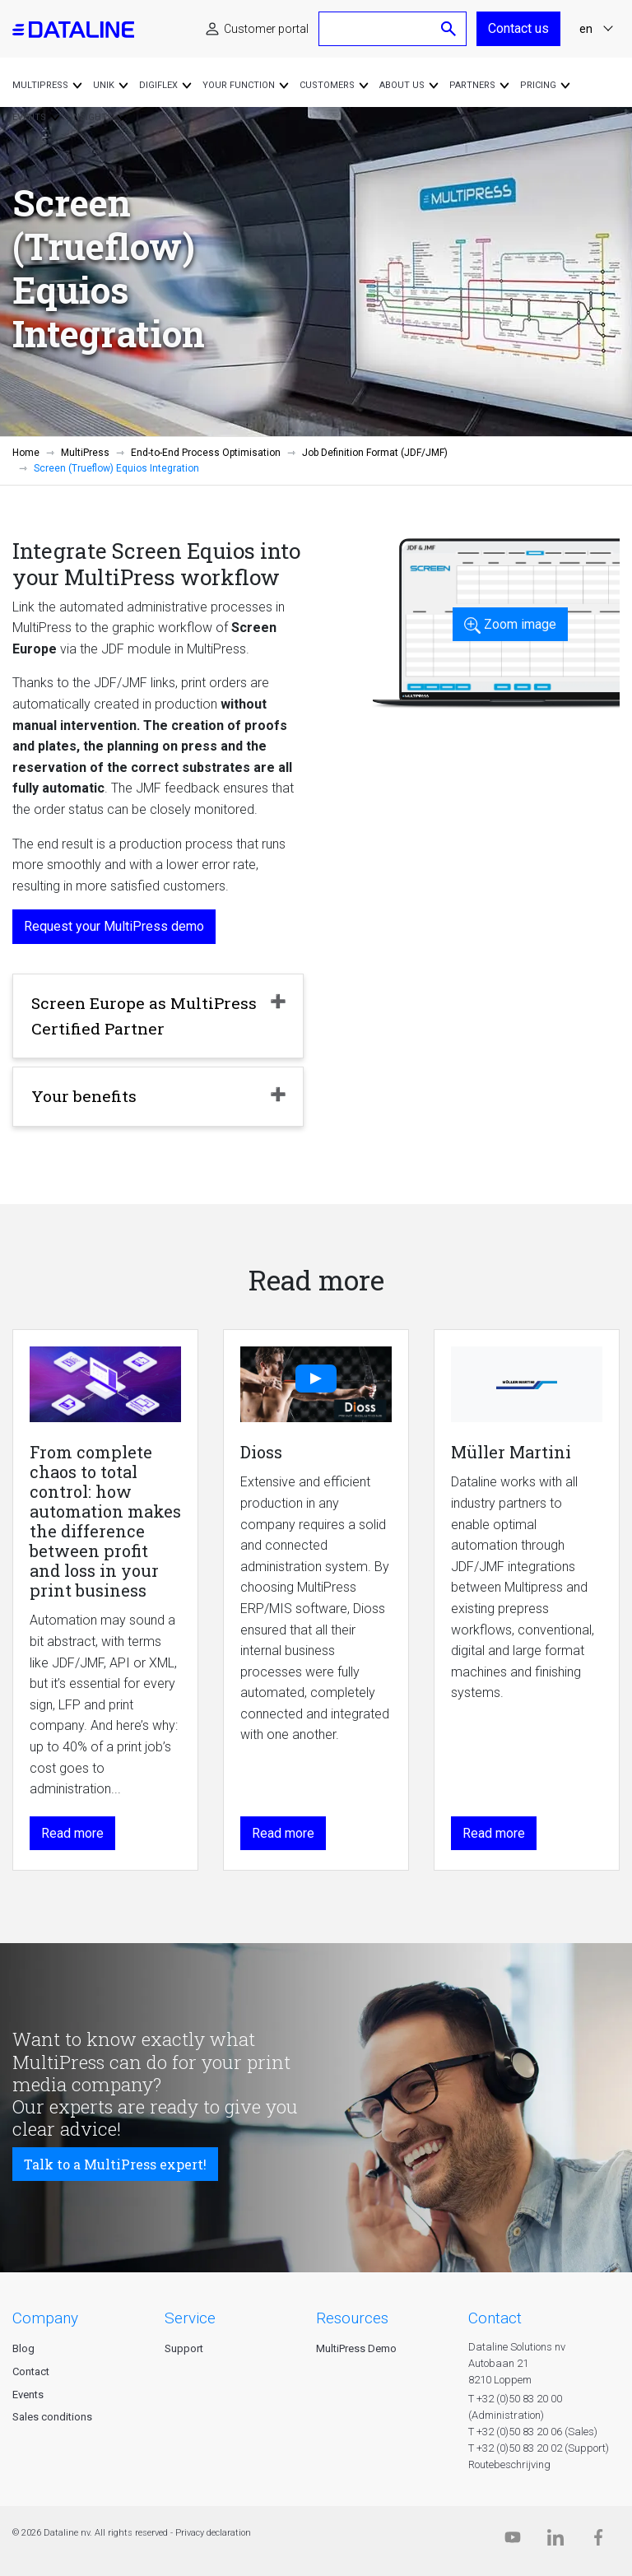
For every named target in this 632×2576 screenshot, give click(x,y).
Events (28, 2394)
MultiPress (85, 452)
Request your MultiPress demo (114, 926)
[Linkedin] (555, 2541)
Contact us (518, 28)
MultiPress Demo (356, 2348)
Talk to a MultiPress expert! (115, 2164)
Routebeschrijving (509, 2464)
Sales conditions (52, 2417)
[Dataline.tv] (512, 2541)
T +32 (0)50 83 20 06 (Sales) (532, 2431)
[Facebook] (598, 2541)
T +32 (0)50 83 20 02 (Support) (538, 2448)
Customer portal (266, 28)
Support (184, 2348)
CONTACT (495, 2318)
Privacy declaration (213, 2532)
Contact (30, 2371)
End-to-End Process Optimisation (206, 452)
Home (26, 452)
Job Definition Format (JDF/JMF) (375, 452)
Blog (23, 2348)
